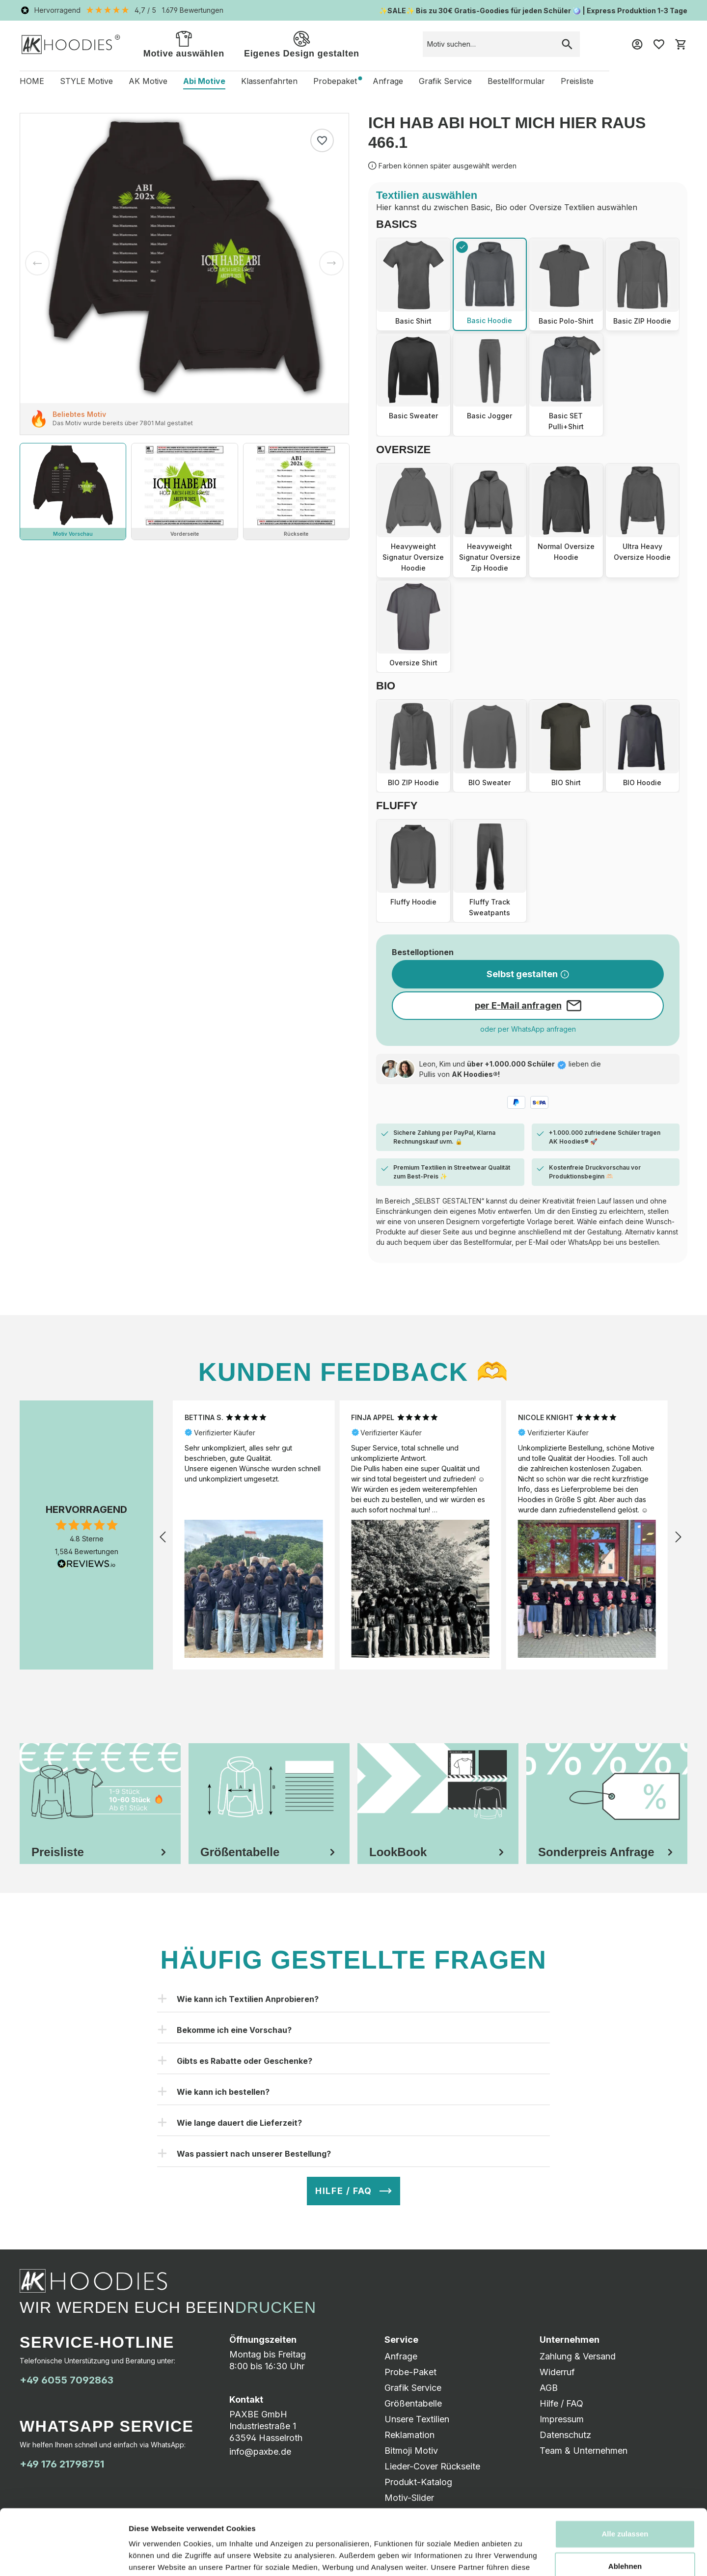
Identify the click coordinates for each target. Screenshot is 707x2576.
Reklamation (409, 2435)
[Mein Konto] (637, 44)
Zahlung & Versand (578, 2356)
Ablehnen (625, 2504)
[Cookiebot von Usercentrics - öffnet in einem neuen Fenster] (64, 2556)
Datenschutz (565, 2435)
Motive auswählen (183, 43)
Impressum (562, 2419)
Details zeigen (153, 2556)
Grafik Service (412, 2388)
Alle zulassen (624, 2472)
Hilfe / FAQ (561, 2403)
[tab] (100, 1803)
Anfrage (400, 2356)
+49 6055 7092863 (66, 2380)
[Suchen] (567, 44)
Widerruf (557, 2372)
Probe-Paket (410, 2372)
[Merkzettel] (659, 44)
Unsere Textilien (416, 2419)
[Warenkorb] (680, 44)
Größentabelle (413, 2403)
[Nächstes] (331, 263)
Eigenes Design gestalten (301, 43)
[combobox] (489, 44)
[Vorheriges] (37, 263)
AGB (549, 2388)
